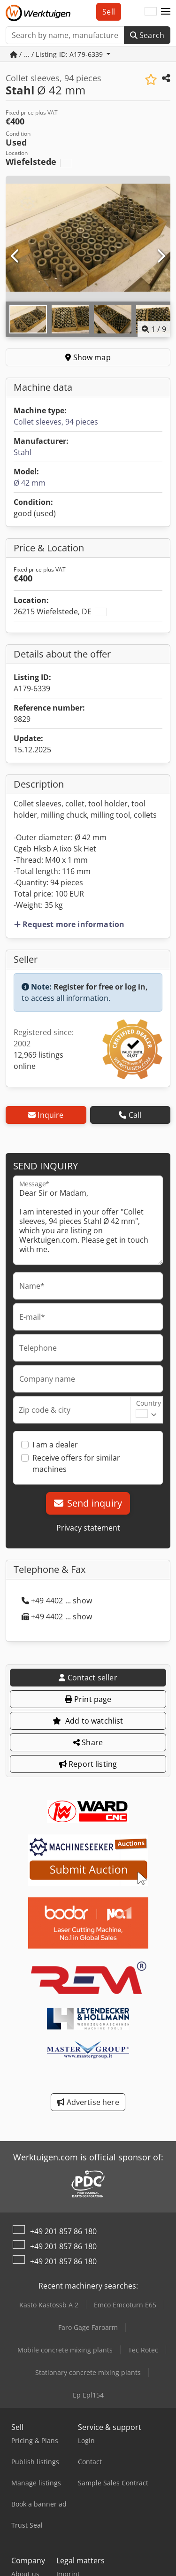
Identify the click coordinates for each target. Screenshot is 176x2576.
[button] (165, 12)
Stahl (22, 452)
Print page (88, 1699)
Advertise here (88, 2102)
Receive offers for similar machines (76, 1463)
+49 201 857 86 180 (63, 2231)
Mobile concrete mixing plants (65, 2349)
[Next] (160, 256)
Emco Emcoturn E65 (125, 2304)
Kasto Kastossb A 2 (48, 2304)
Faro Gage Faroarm (88, 2327)
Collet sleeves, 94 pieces (56, 422)
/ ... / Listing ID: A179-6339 (57, 54)
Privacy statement (88, 1528)
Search (147, 35)
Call (130, 1115)
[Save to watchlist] (151, 79)
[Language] (150, 12)
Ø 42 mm (30, 483)
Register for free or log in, (101, 987)
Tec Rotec (143, 2349)
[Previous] (15, 256)
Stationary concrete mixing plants (88, 2372)
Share (88, 1742)
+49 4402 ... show (57, 1600)
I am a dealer (55, 1444)
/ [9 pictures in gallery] (154, 329)
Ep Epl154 (88, 2394)
